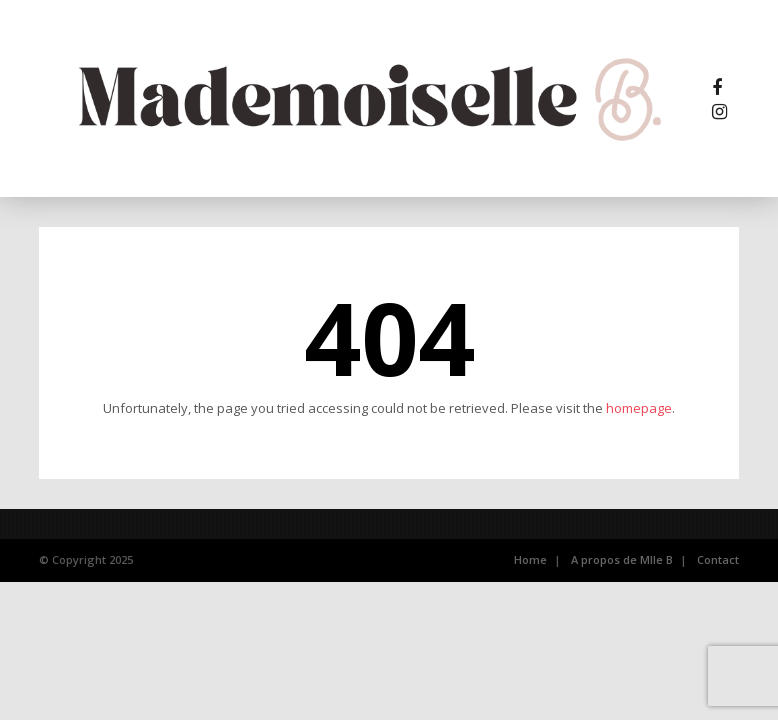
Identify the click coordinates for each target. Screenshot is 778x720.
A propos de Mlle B (622, 559)
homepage (639, 408)
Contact (718, 559)
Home (530, 559)
